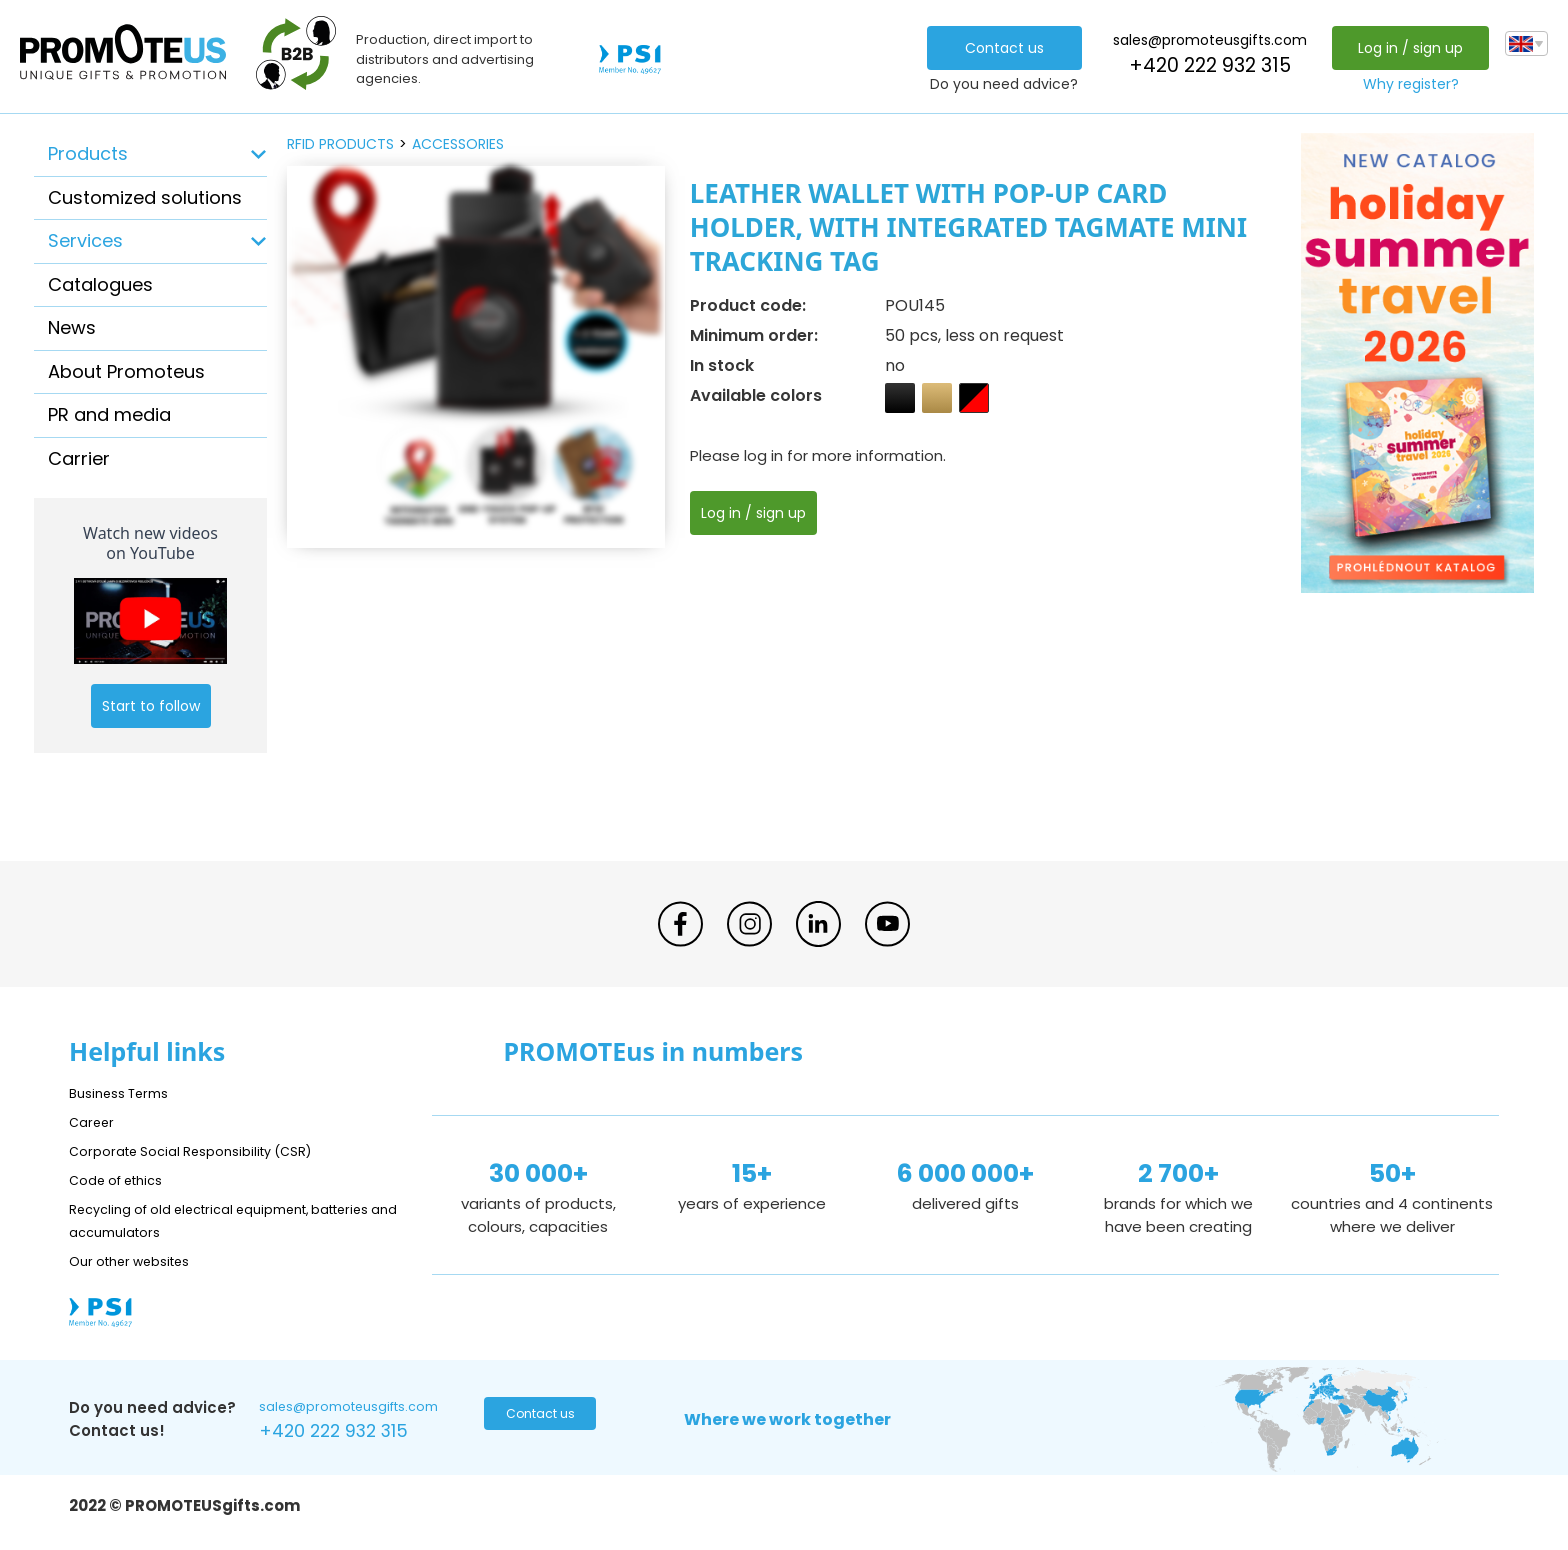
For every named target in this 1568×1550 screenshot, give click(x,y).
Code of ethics (125, 1179)
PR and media (109, 414)
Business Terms (126, 1092)
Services (85, 240)
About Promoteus (126, 371)
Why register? (1405, 84)
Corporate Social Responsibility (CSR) (209, 1150)
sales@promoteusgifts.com (1204, 40)
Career (95, 1121)
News (72, 327)
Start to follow (151, 706)
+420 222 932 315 (1204, 65)
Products (88, 153)
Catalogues (100, 284)
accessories (458, 144)
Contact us (998, 48)
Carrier (79, 458)
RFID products (340, 144)
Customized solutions (145, 197)
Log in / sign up (1404, 48)
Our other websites (140, 1260)
